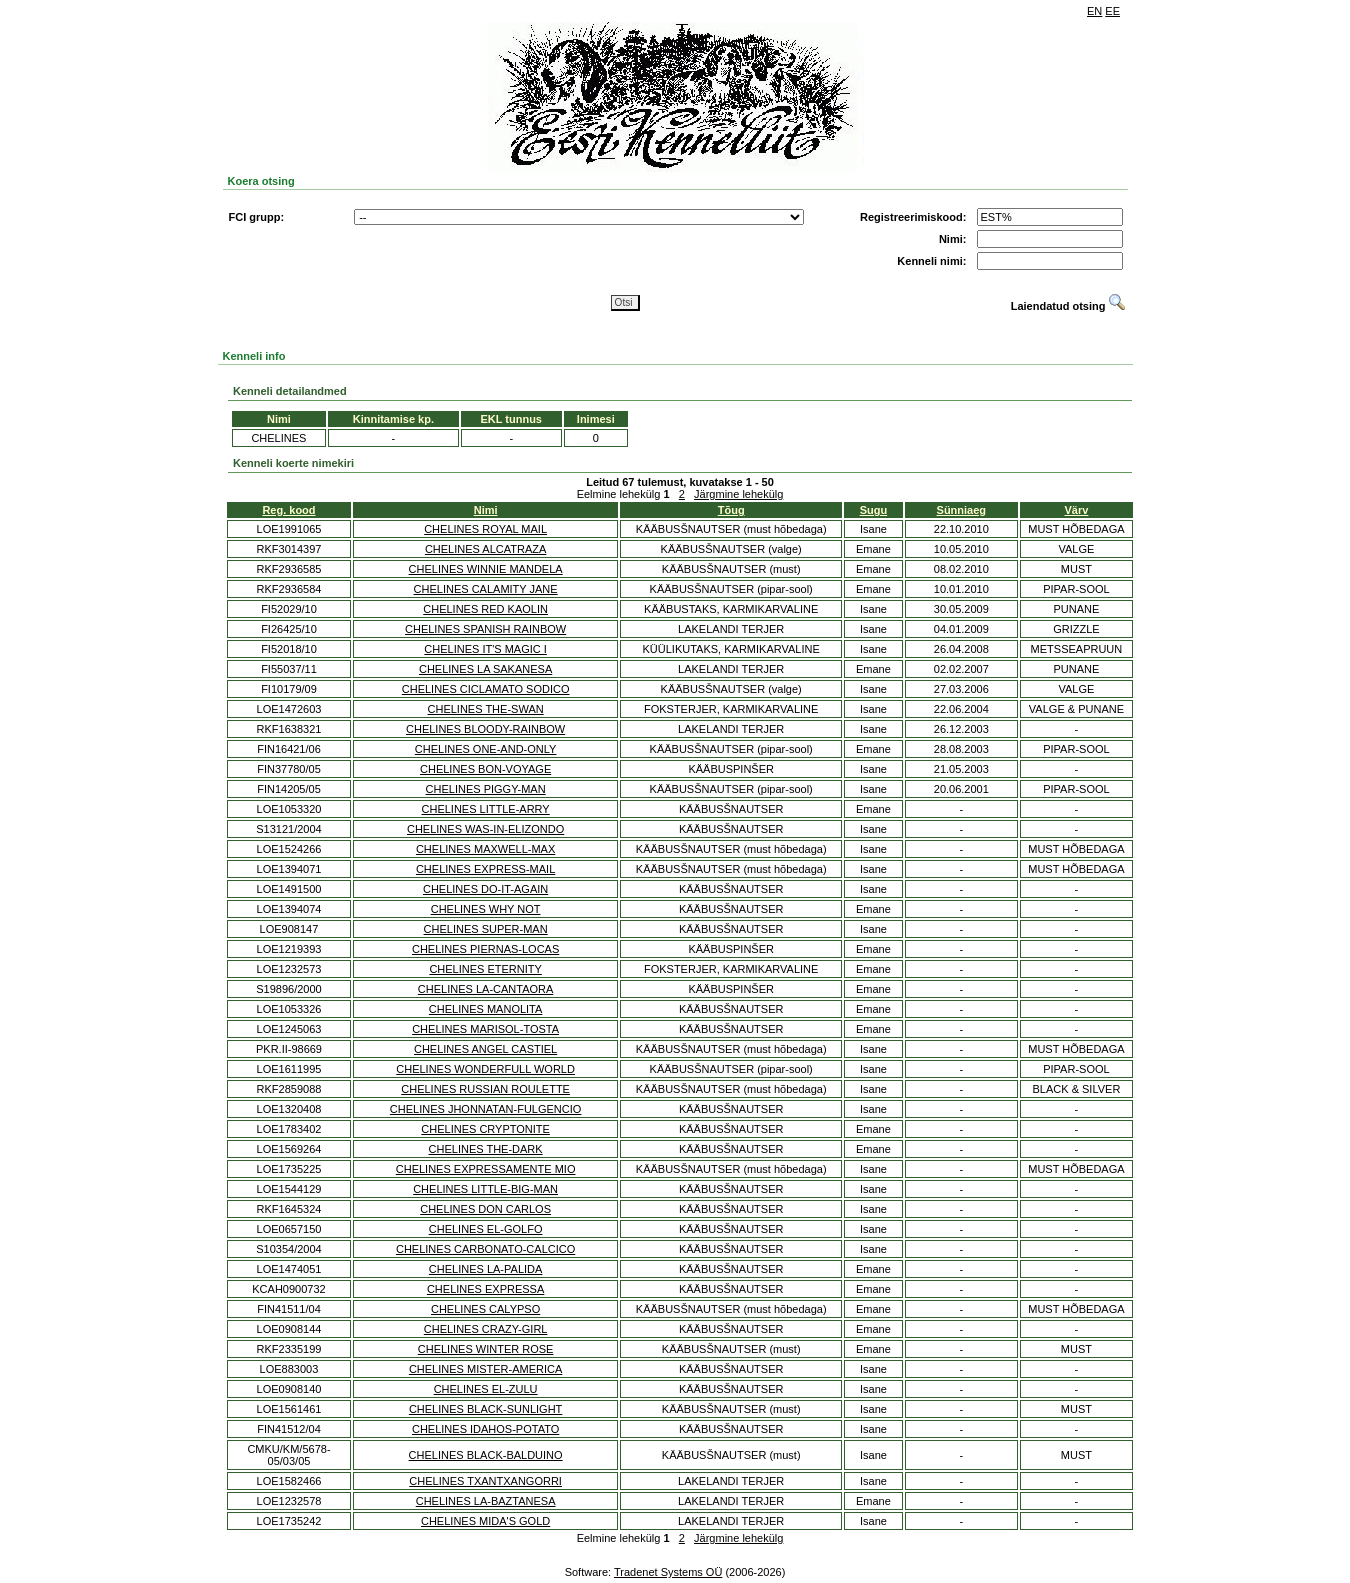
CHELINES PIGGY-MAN (486, 789)
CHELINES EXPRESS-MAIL (485, 869)
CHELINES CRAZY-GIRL (486, 1329)
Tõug (731, 510)
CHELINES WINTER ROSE (486, 1349)
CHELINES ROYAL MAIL (485, 529)
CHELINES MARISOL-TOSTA (485, 1029)
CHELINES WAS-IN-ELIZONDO (485, 829)
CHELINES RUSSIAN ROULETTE (485, 1089)
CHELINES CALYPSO (485, 1309)
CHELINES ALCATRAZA (485, 549)
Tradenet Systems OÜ (668, 1572)
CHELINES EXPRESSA (485, 1289)
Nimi (486, 510)
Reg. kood (288, 510)
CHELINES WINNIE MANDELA (486, 569)
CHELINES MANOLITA (486, 1009)
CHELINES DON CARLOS (485, 1209)
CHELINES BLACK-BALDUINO (486, 1455)
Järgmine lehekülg (738, 494)
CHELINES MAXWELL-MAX (485, 849)
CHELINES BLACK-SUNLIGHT (485, 1409)
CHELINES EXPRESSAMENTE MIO (486, 1169)
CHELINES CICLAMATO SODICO (486, 689)
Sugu (874, 510)
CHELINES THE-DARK (486, 1149)
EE (1112, 11)
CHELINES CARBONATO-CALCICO (485, 1249)
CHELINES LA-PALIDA (486, 1269)
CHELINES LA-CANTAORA (486, 989)
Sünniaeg (962, 510)
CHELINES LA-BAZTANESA (486, 1501)
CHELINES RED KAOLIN (485, 609)
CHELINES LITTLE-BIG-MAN (485, 1189)
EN (1094, 11)
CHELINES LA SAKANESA (485, 669)
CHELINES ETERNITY (485, 969)
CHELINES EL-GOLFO (486, 1229)
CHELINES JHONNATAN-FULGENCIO (486, 1109)
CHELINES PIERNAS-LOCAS (485, 949)
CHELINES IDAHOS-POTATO (485, 1429)
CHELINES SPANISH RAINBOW (485, 629)
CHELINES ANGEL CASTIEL (485, 1049)
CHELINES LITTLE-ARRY (486, 809)
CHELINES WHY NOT (486, 909)
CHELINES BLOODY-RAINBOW (485, 729)
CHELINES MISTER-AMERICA (485, 1369)
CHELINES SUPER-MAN (486, 929)
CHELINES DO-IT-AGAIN (485, 889)
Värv (1077, 510)
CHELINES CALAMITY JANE (486, 589)
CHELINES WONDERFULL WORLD (485, 1069)
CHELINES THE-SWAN (486, 709)
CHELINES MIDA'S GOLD (485, 1521)
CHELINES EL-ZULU (486, 1389)
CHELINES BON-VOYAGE (485, 769)
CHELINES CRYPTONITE (485, 1129)
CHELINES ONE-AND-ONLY (486, 749)
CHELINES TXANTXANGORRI (485, 1481)
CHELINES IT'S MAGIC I (485, 649)
